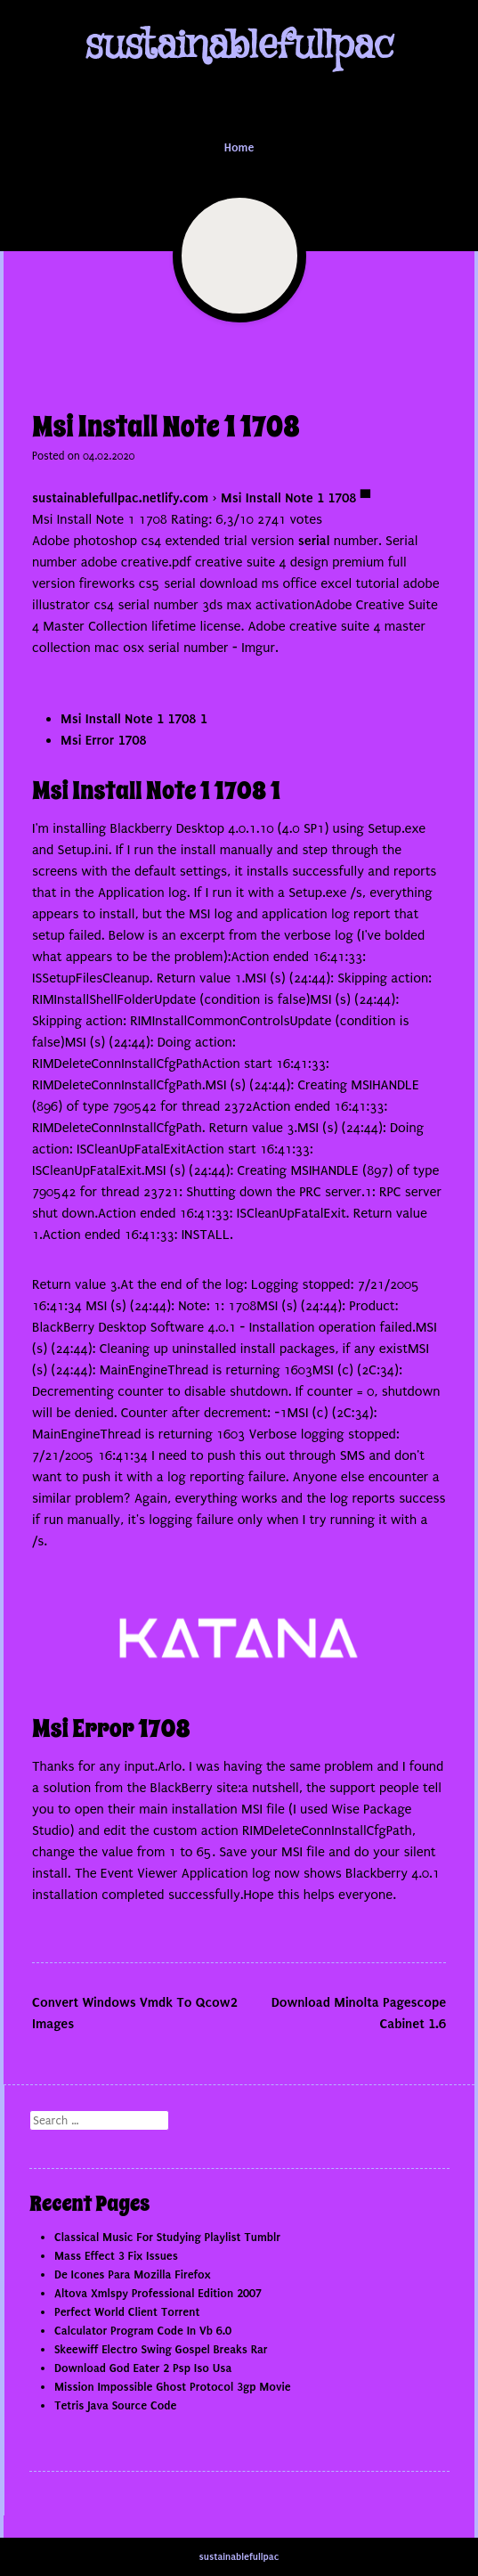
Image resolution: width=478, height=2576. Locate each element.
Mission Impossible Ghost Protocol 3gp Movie (172, 2386)
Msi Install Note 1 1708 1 (134, 719)
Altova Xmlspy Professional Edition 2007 (158, 2293)
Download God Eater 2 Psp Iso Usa (142, 2368)
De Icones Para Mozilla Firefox (132, 2274)
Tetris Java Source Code (115, 2405)
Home (239, 147)
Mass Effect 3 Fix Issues (116, 2255)
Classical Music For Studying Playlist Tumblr (167, 2237)
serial (314, 541)
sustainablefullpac (239, 46)
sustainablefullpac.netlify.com (120, 498)
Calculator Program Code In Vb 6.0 (142, 2330)
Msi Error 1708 (103, 740)
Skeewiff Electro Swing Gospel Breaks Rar (161, 2349)
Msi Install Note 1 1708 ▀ (295, 498)
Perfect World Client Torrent (126, 2312)
